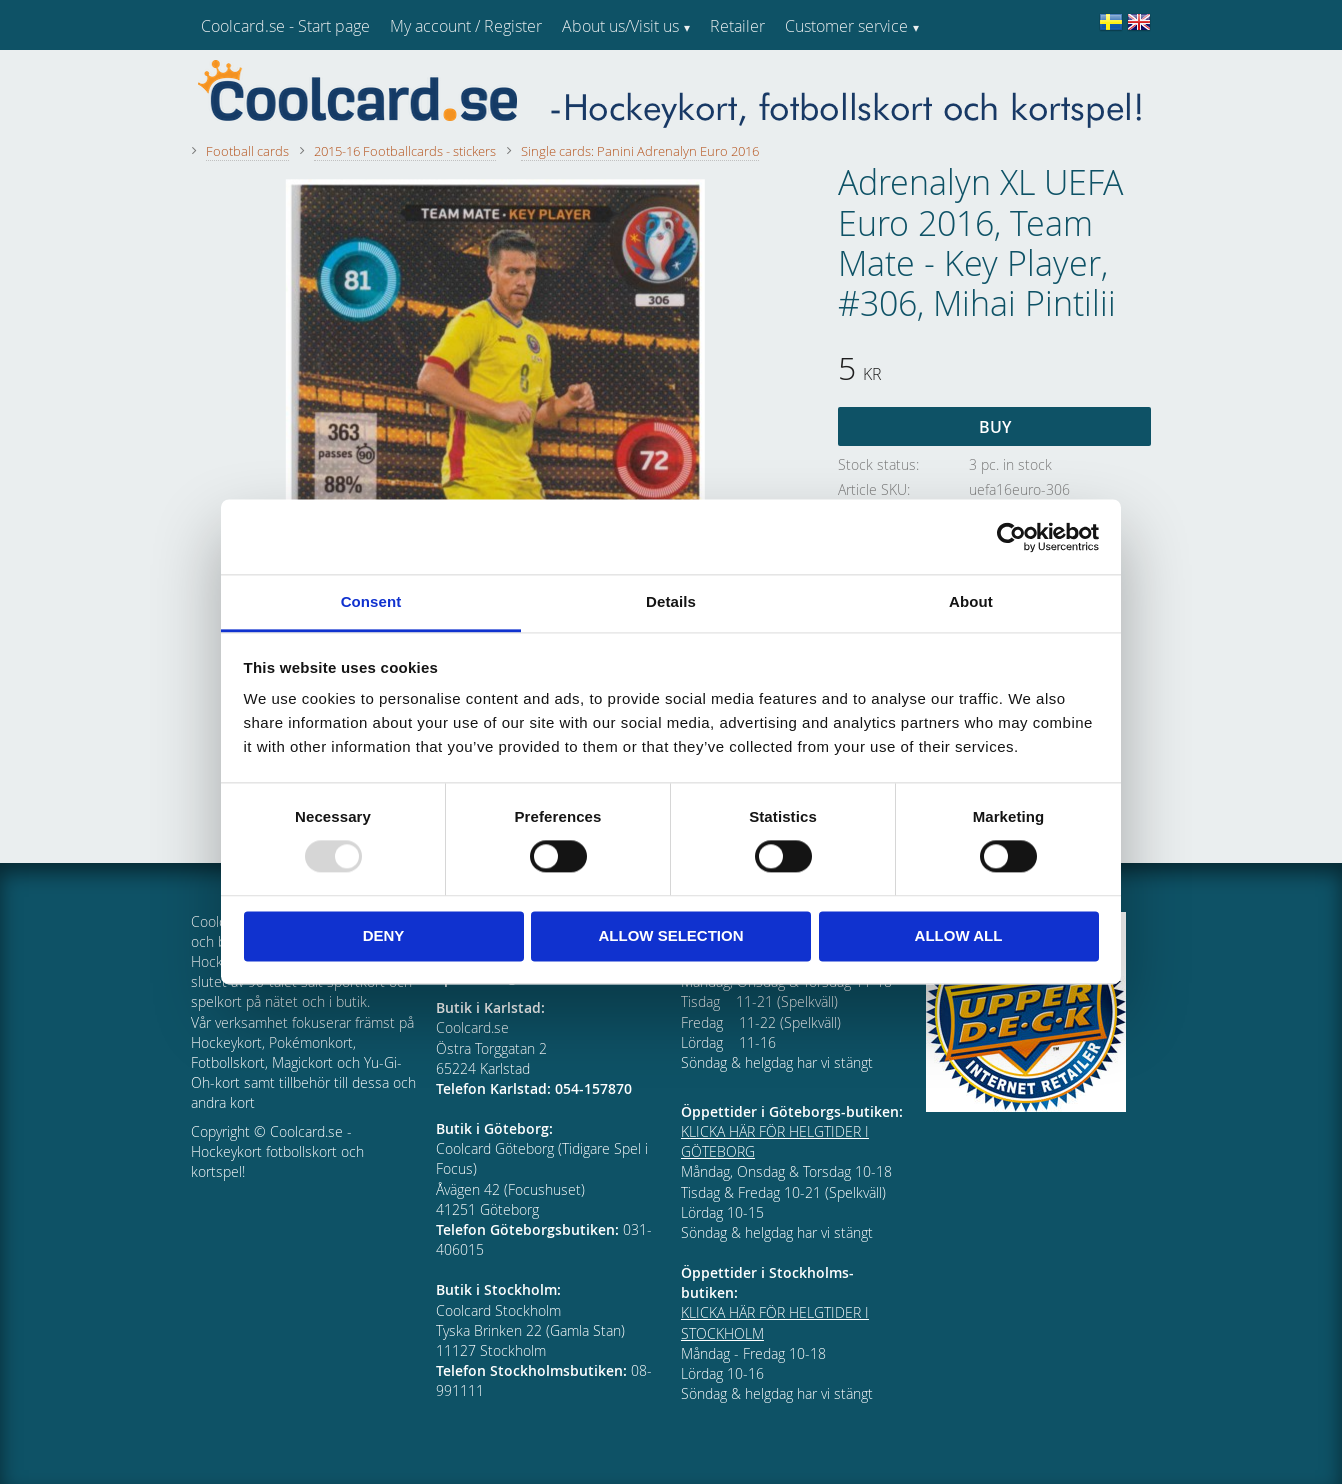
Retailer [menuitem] (737, 26)
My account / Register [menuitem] (466, 26)
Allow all (959, 935)
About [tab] (971, 601)
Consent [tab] (371, 601)
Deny (384, 935)
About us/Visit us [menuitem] (620, 26)
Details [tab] (671, 601)
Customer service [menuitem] (846, 26)
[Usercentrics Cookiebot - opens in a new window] (1011, 537)
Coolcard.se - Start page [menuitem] (285, 26)
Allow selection (671, 935)
